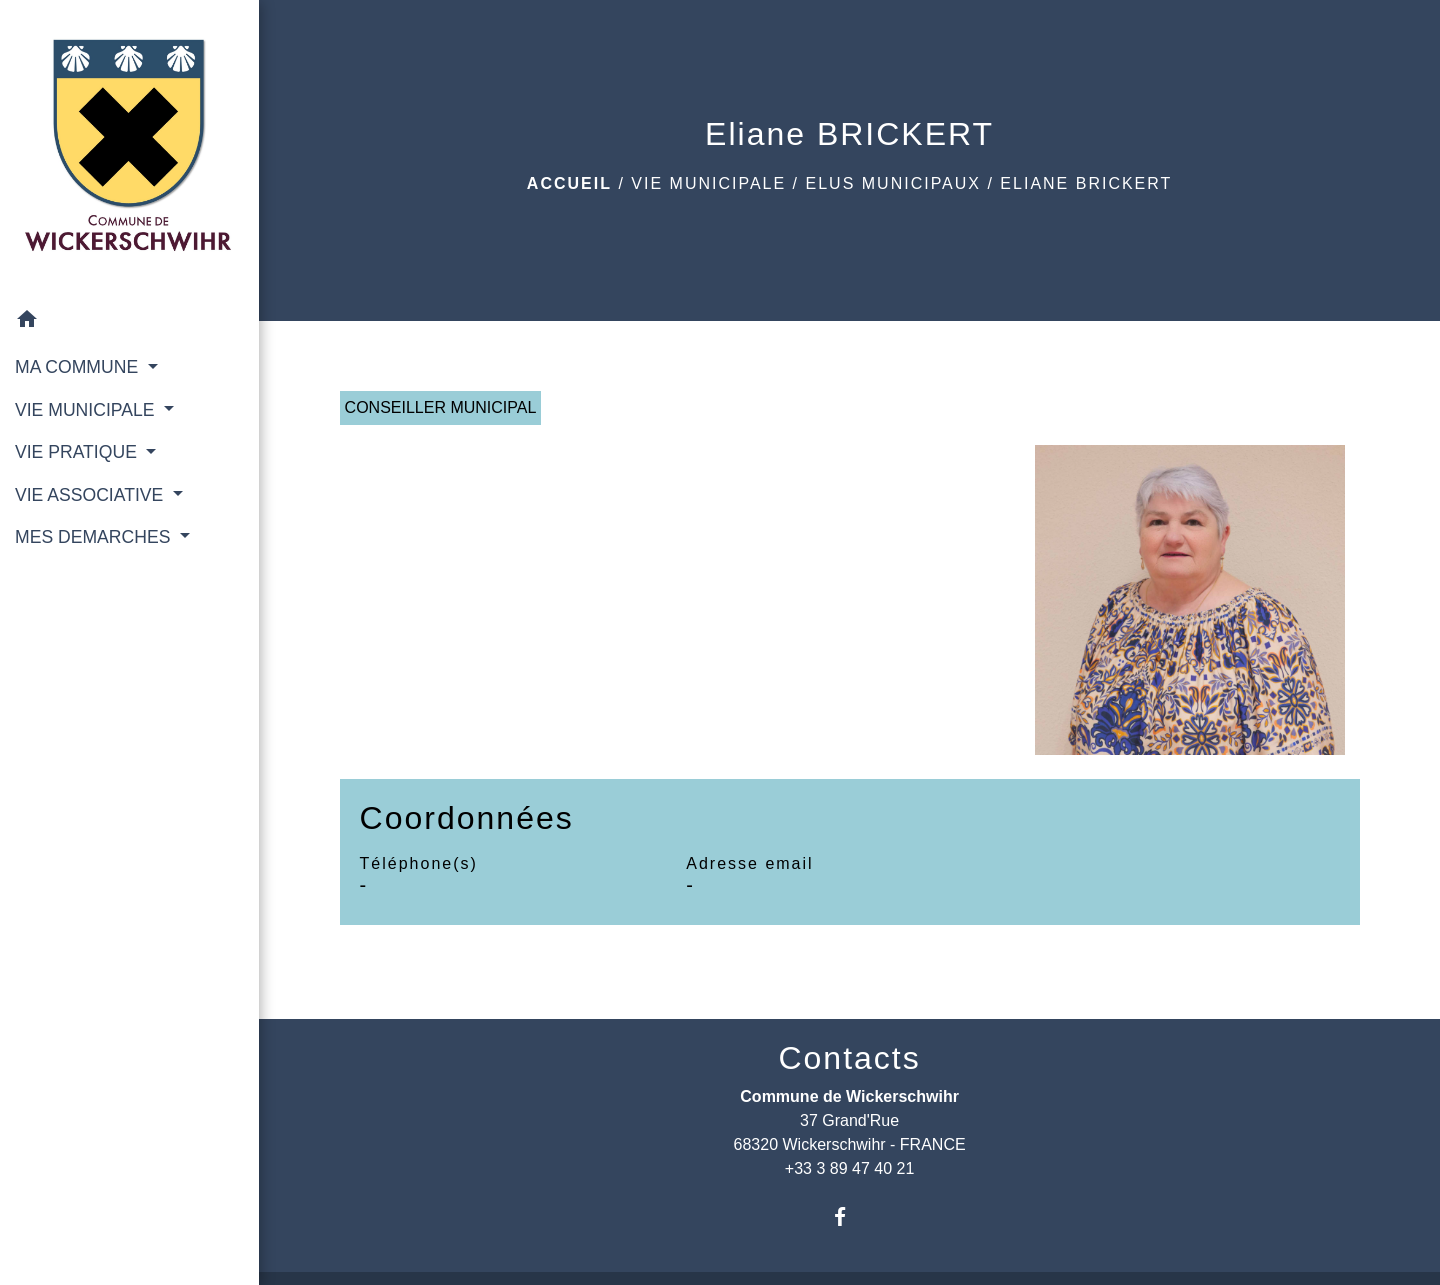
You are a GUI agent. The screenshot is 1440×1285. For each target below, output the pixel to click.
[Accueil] (129, 150)
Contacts (849, 1058)
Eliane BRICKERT (1086, 183)
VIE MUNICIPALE (708, 183)
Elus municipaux (894, 183)
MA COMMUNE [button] (79, 367)
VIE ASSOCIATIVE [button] (91, 495)
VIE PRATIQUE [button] (78, 452)
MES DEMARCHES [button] (95, 537)
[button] (129, 322)
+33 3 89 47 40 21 (849, 1168)
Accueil (569, 183)
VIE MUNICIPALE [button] (87, 410)
